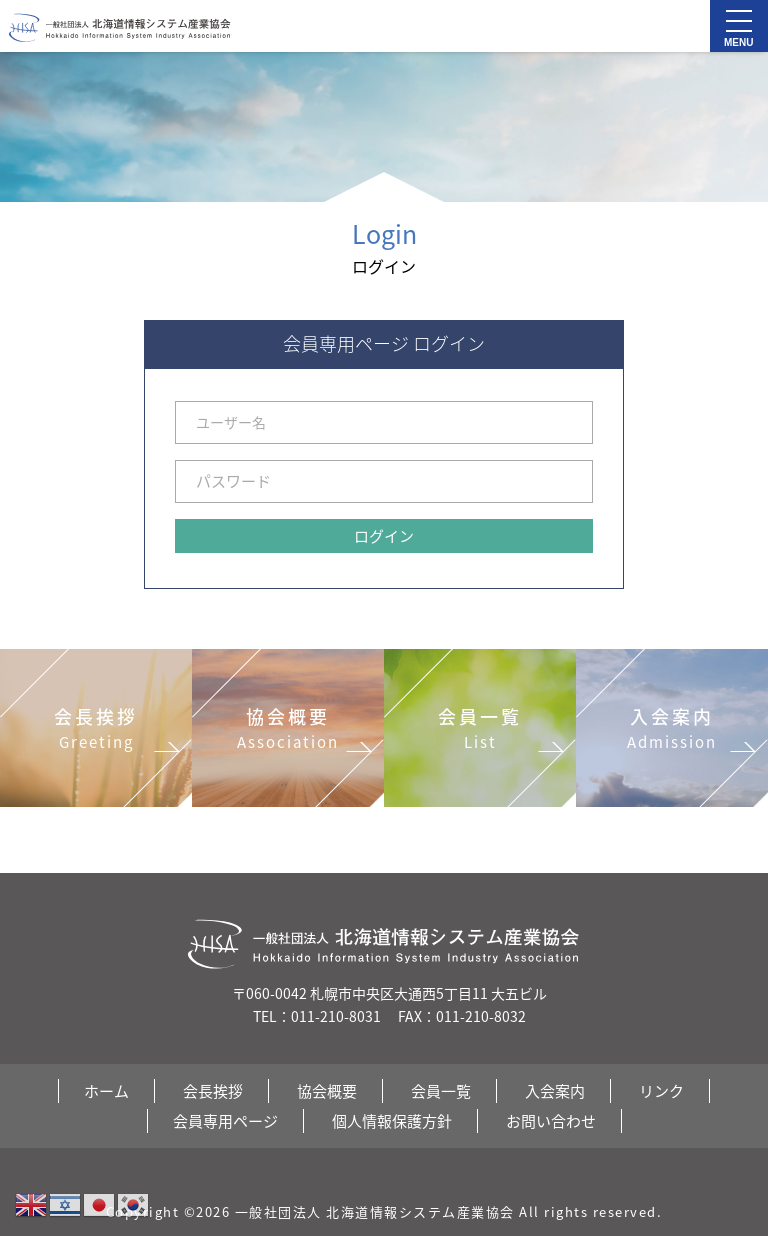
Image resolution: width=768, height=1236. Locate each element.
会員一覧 (441, 1091)
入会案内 (555, 1091)
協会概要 (327, 1091)
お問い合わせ (551, 1121)
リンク (661, 1091)
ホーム (106, 1091)
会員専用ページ (225, 1121)
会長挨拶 (213, 1091)
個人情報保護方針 (392, 1121)
